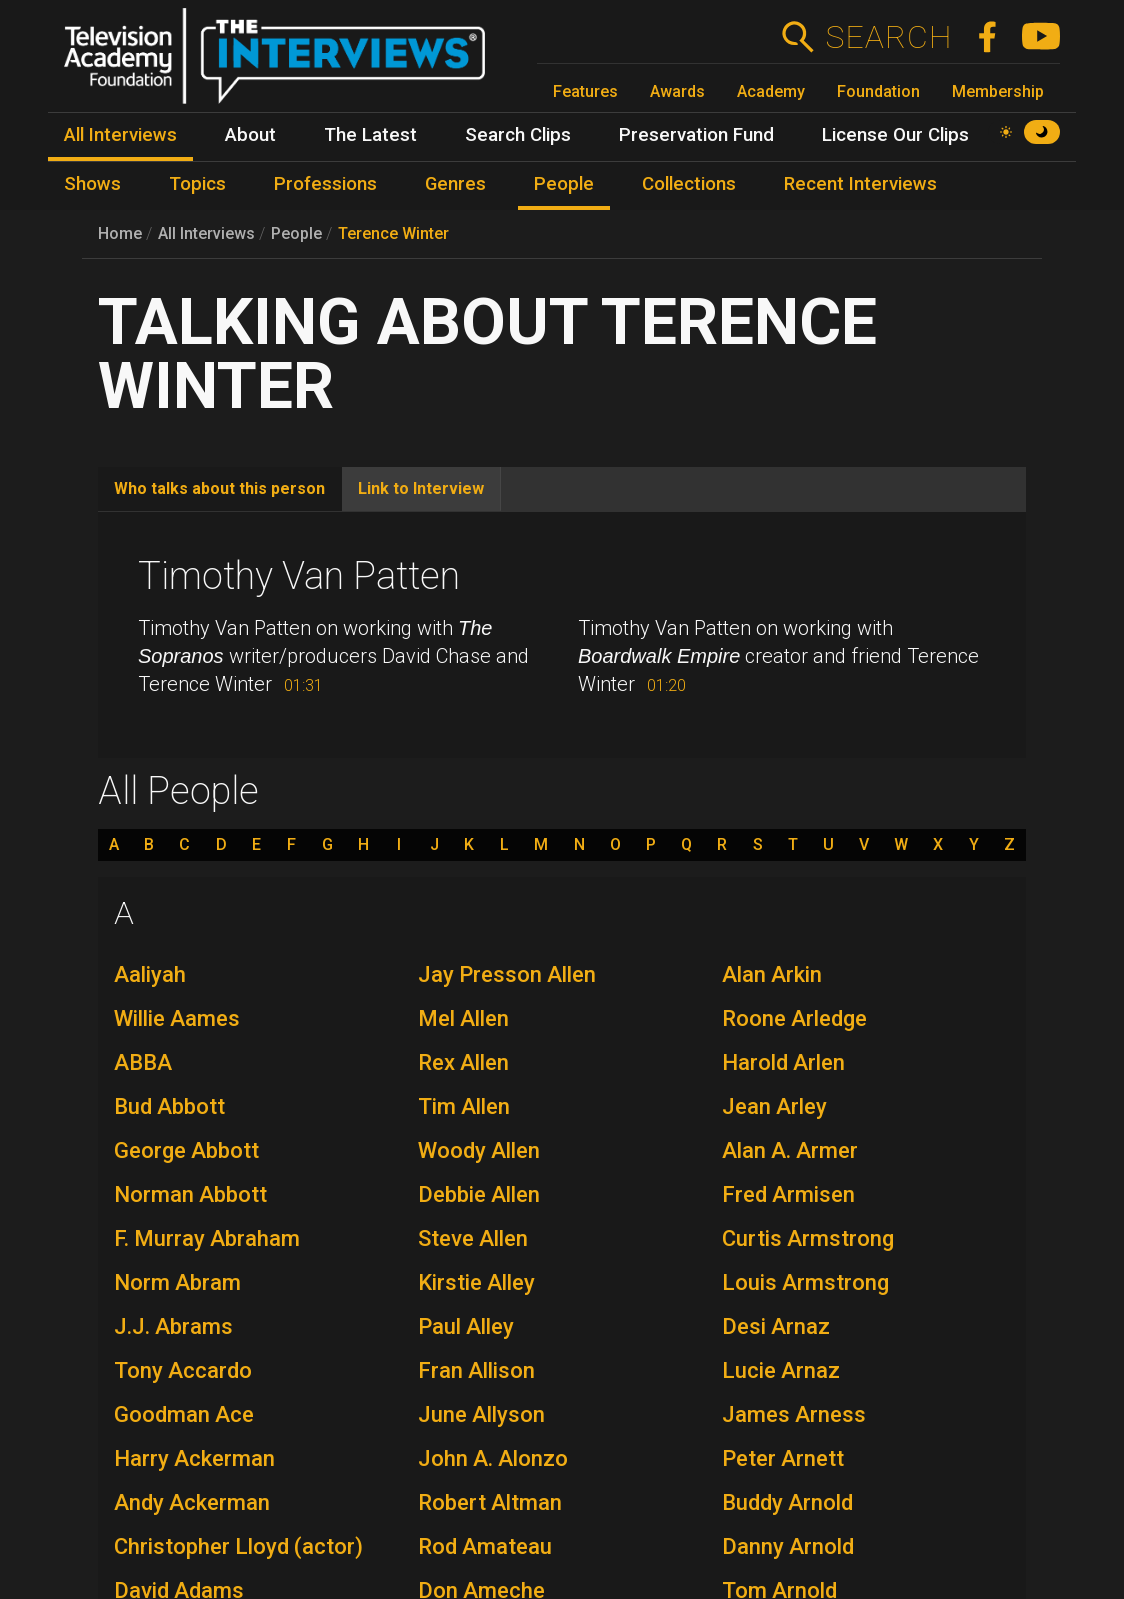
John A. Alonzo (493, 1458)
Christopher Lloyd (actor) (238, 1546)
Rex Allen (463, 1062)
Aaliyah (150, 974)
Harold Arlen (783, 1062)
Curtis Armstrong (808, 1238)
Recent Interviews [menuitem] (860, 184)
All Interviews (206, 233)
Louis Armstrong (805, 1282)
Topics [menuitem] (197, 184)
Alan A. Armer (790, 1150)
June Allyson (481, 1414)
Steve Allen (473, 1238)
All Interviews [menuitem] (120, 135)
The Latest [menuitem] (370, 135)
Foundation (878, 91)
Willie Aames (177, 1018)
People (296, 233)
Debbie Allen (479, 1194)
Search (888, 37)
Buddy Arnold (787, 1502)
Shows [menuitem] (92, 184)
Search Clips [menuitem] (518, 135)
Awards (677, 91)
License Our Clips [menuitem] (895, 135)
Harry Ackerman (194, 1458)
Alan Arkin (772, 974)
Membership (998, 91)
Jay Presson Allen (507, 974)
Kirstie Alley (476, 1282)
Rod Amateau (485, 1546)
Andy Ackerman (192, 1502)
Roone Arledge (794, 1018)
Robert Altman (490, 1502)
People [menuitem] (564, 184)
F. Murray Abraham (207, 1238)
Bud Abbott (169, 1106)
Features (585, 91)
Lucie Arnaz (781, 1370)
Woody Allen (479, 1150)
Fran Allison (476, 1370)
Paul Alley (466, 1326)
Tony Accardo (183, 1370)
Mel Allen (463, 1018)
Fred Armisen (788, 1194)
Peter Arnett (783, 1458)
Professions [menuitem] (325, 184)
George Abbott (186, 1150)
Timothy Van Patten (299, 576)
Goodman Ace (184, 1414)
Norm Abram (177, 1282)
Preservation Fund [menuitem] (696, 135)
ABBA (143, 1062)
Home (120, 233)
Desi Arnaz (776, 1326)
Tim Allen (464, 1106)
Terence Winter (393, 233)
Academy (771, 91)
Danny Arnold (788, 1546)
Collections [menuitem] (689, 184)
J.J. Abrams (173, 1326)
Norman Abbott (190, 1194)
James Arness (794, 1414)
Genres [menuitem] (455, 184)
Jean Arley (774, 1106)
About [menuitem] (250, 135)
